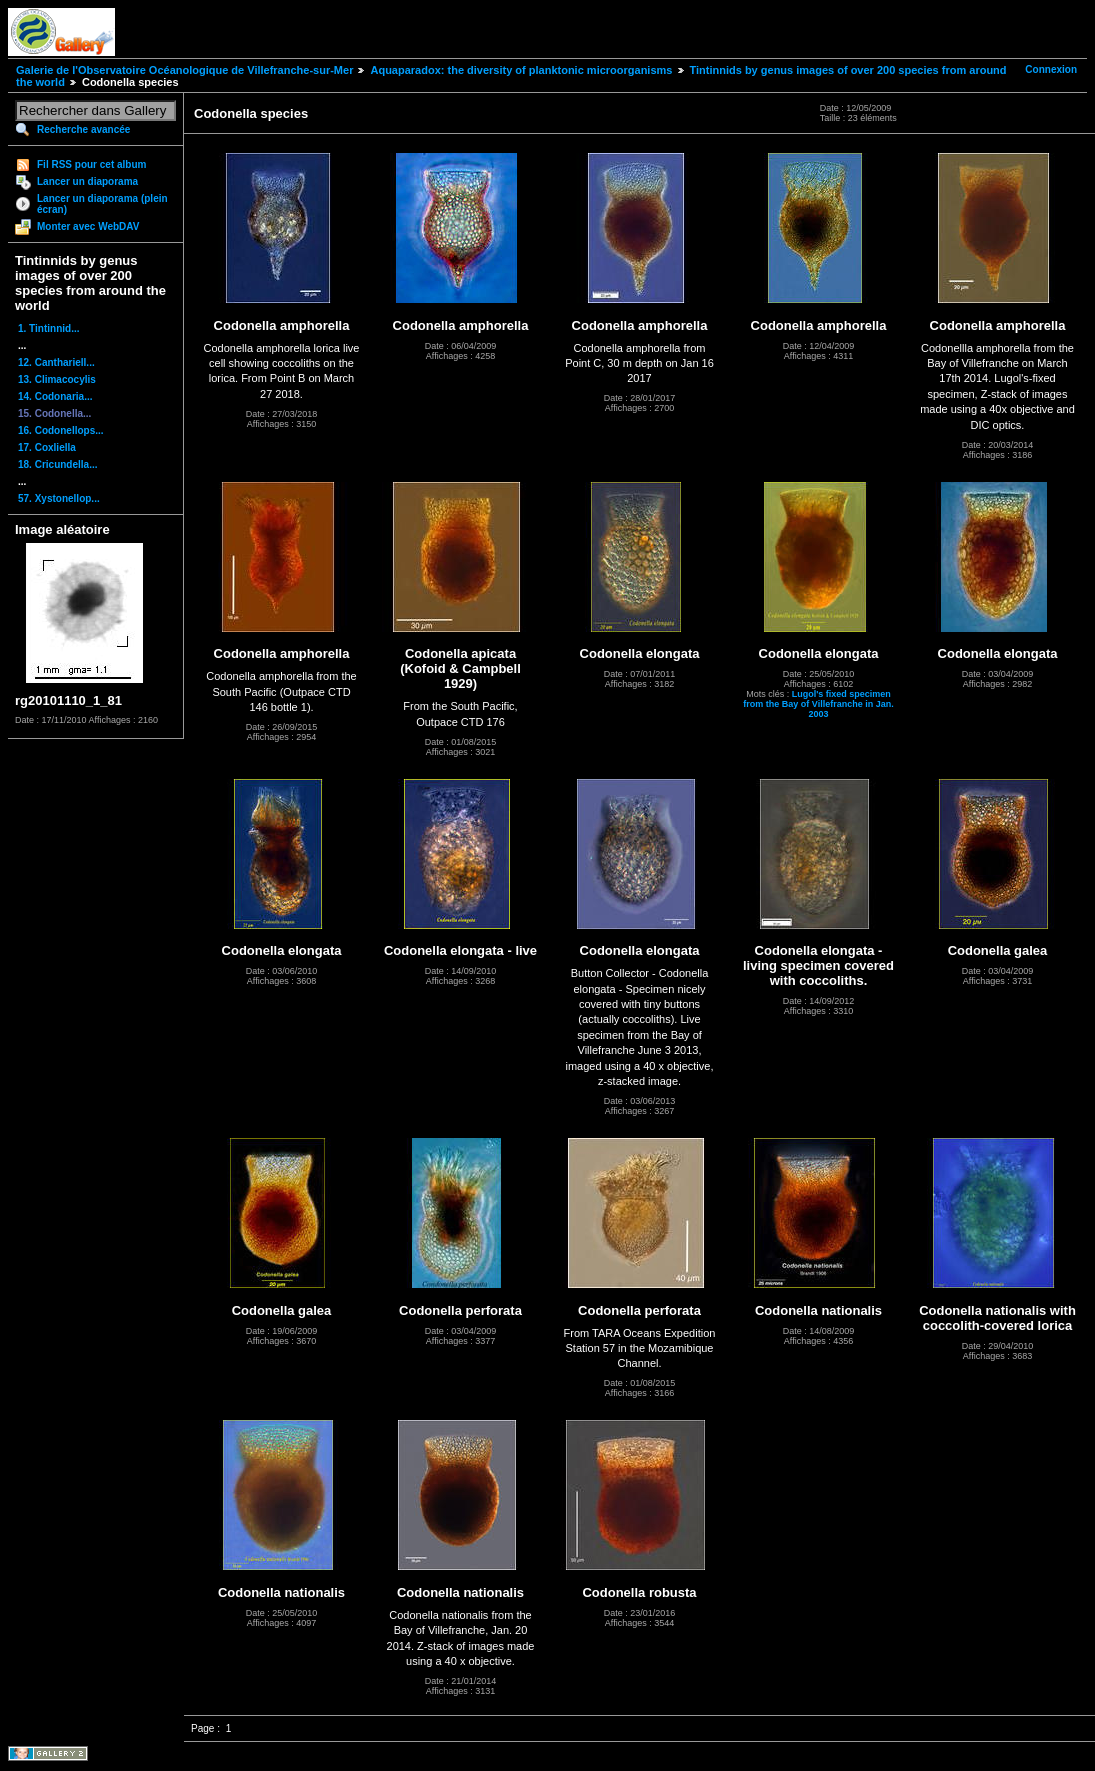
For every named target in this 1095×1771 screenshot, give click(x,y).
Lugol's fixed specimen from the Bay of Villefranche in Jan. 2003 (818, 704)
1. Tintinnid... (48, 328)
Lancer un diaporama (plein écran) (102, 204)
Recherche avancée (83, 129)
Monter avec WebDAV (88, 226)
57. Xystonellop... (59, 498)
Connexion (1051, 69)
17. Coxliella (47, 447)
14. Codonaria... (55, 396)
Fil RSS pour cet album (91, 164)
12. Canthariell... (56, 362)
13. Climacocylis (57, 379)
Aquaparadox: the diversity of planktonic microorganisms (521, 70)
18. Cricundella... (57, 464)
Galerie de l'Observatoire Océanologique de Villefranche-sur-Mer (184, 70)
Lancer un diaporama (87, 181)
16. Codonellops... (61, 430)
